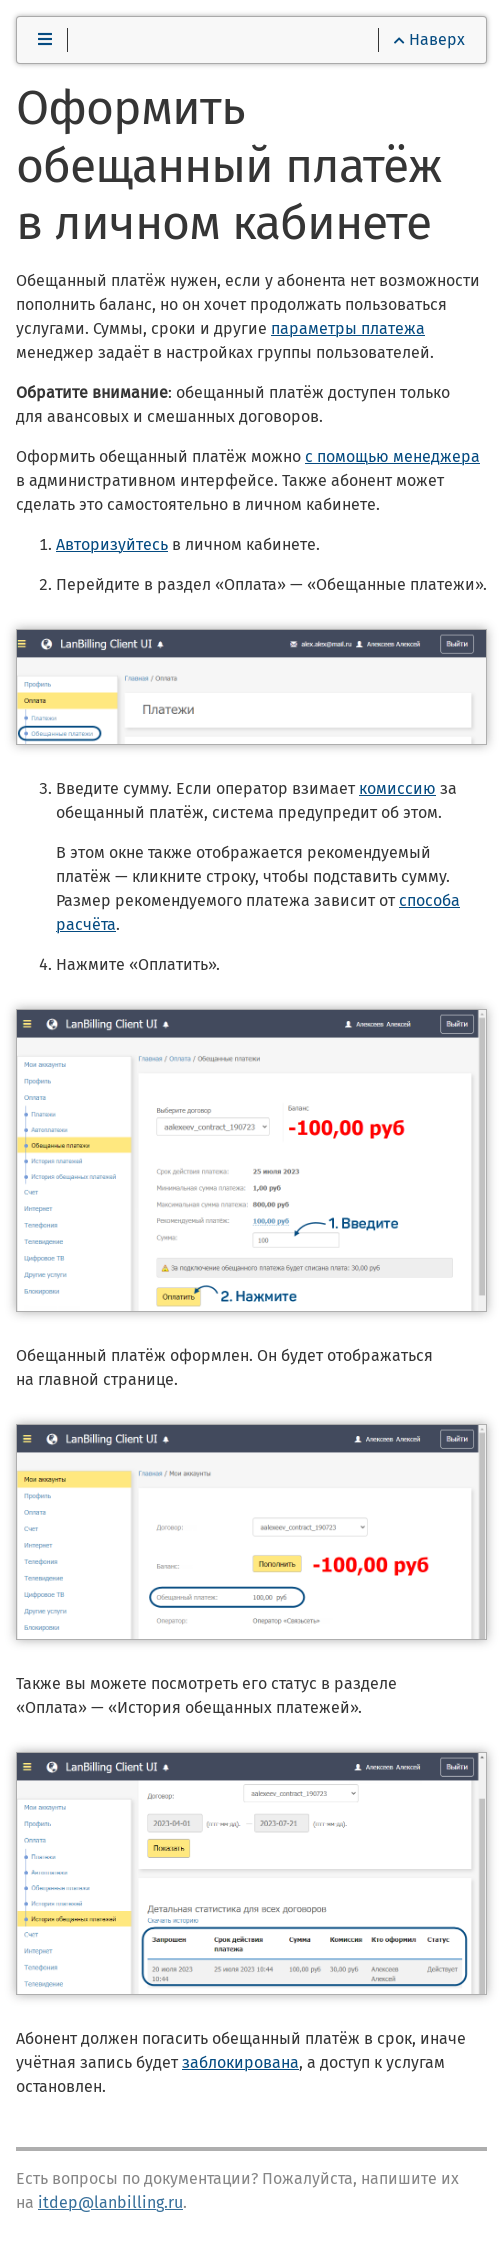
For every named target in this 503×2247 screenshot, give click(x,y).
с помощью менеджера (392, 456)
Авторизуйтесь (112, 544)
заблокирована (240, 2062)
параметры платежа (348, 328)
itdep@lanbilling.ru (110, 2202)
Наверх (429, 39)
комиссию (397, 788)
